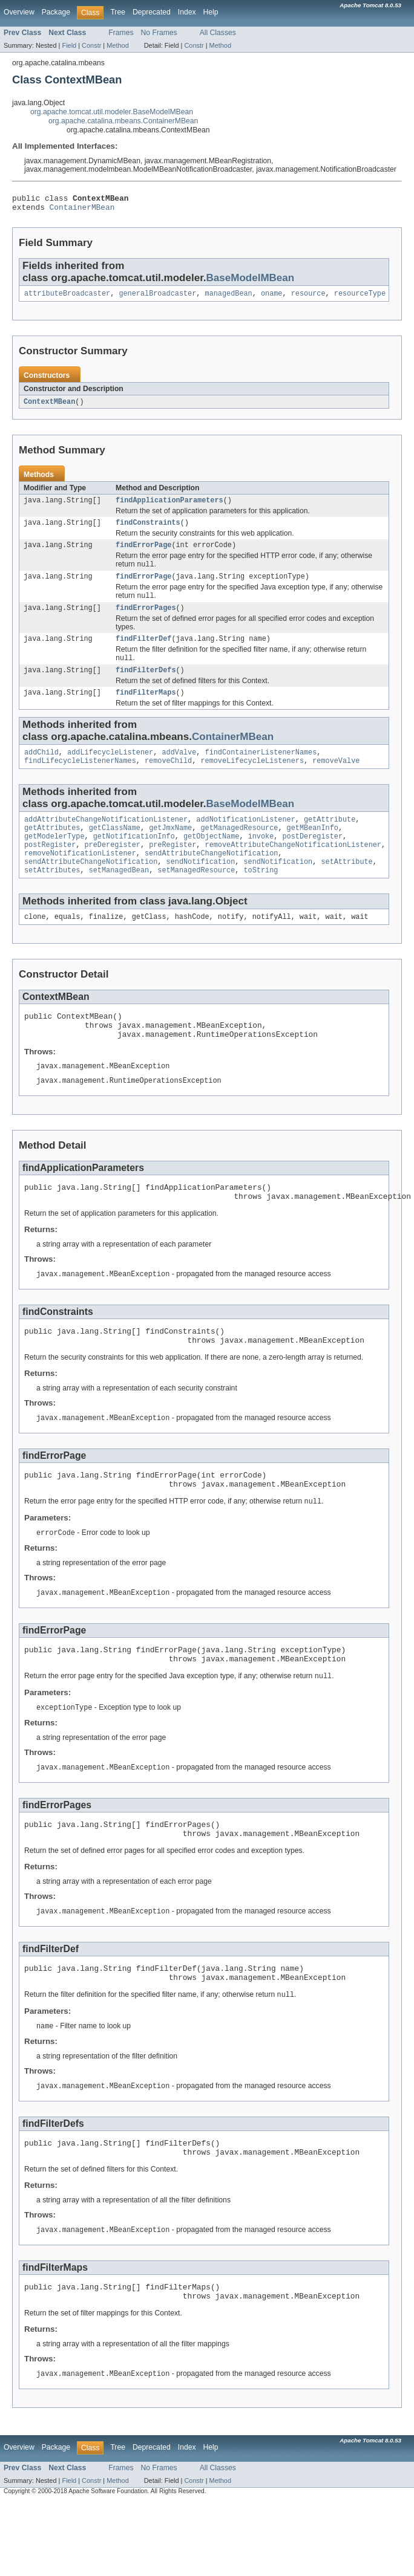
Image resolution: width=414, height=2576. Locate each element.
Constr (91, 45)
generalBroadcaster (157, 298)
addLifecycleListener (110, 770)
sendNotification (200, 888)
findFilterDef (143, 652)
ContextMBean (49, 407)
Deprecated (152, 12)
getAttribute (329, 840)
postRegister (50, 869)
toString (260, 898)
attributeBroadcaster (67, 298)
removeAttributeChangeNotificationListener (293, 869)
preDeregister (112, 869)
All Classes (218, 32)
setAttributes (52, 898)
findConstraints (148, 530)
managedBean (228, 298)
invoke (261, 859)
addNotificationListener (245, 840)
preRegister (172, 869)
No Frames (159, 32)
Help (210, 12)
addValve (179, 770)
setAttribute (346, 888)
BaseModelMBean (250, 281)
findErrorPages (146, 620)
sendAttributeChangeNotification (211, 878)
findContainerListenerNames (261, 770)
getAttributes (52, 849)
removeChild (168, 780)
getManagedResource (239, 849)
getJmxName (170, 849)
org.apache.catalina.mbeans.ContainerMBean (123, 121)
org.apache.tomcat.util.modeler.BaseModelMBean (111, 112)
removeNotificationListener (80, 878)
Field (69, 45)
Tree (117, 12)
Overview (19, 12)
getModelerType (54, 859)
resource (308, 298)
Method (117, 45)
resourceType (360, 298)
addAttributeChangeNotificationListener (106, 840)
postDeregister (312, 859)
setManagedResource (196, 898)
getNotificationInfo (134, 859)
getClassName (114, 849)
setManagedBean (119, 898)
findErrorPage (143, 554)
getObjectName (211, 859)
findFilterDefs (146, 685)
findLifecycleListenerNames (80, 780)
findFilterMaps (146, 709)
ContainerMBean (82, 210)
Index (187, 12)
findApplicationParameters (169, 506)
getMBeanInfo (312, 849)
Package (56, 12)
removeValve (336, 780)
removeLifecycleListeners (252, 780)
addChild (41, 770)
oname (272, 298)
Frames (120, 32)
